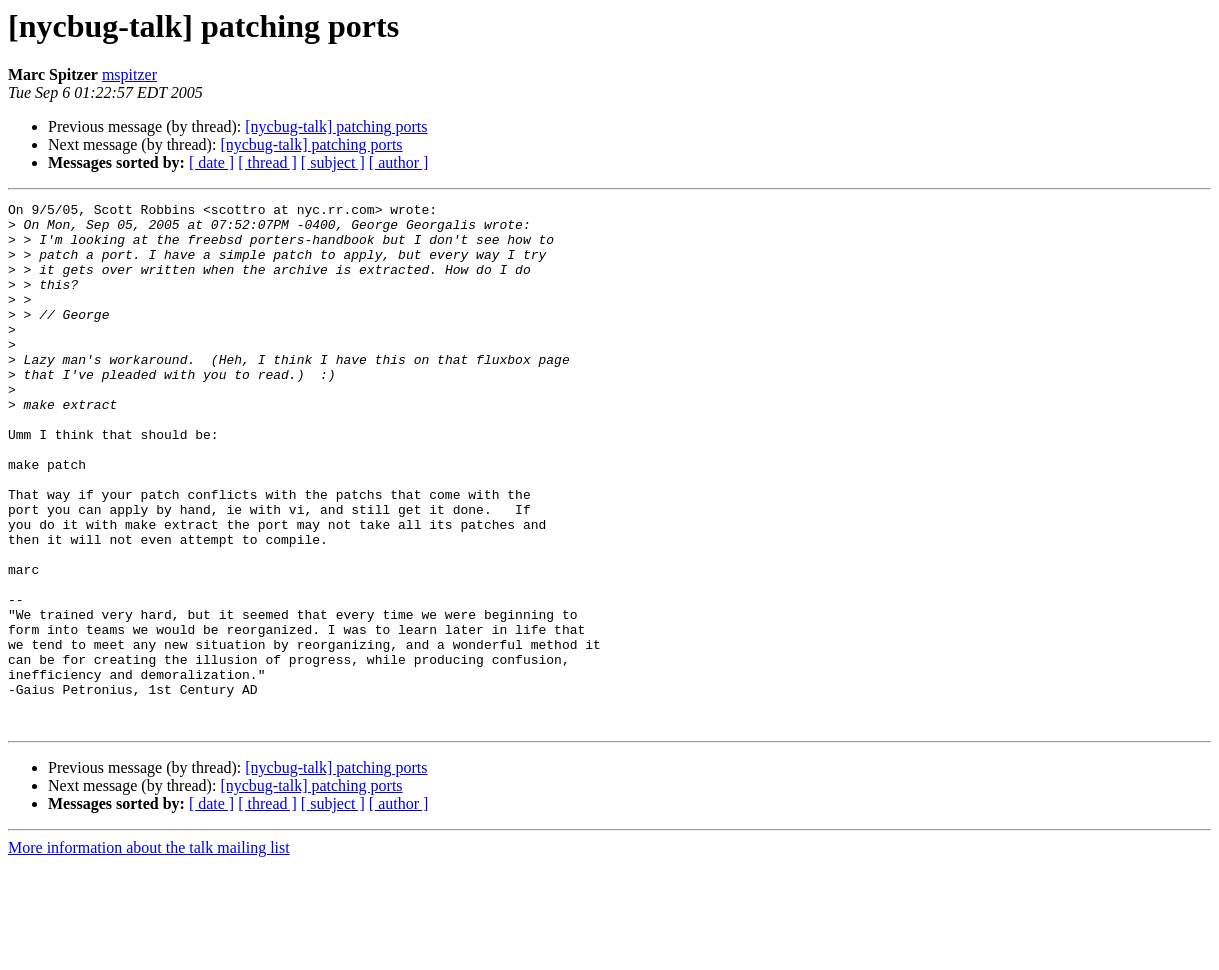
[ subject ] (333, 162)
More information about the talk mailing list (149, 952)
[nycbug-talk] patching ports (336, 126)
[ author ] (399, 162)
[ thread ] (267, 162)
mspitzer (129, 74)
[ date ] (211, 162)
